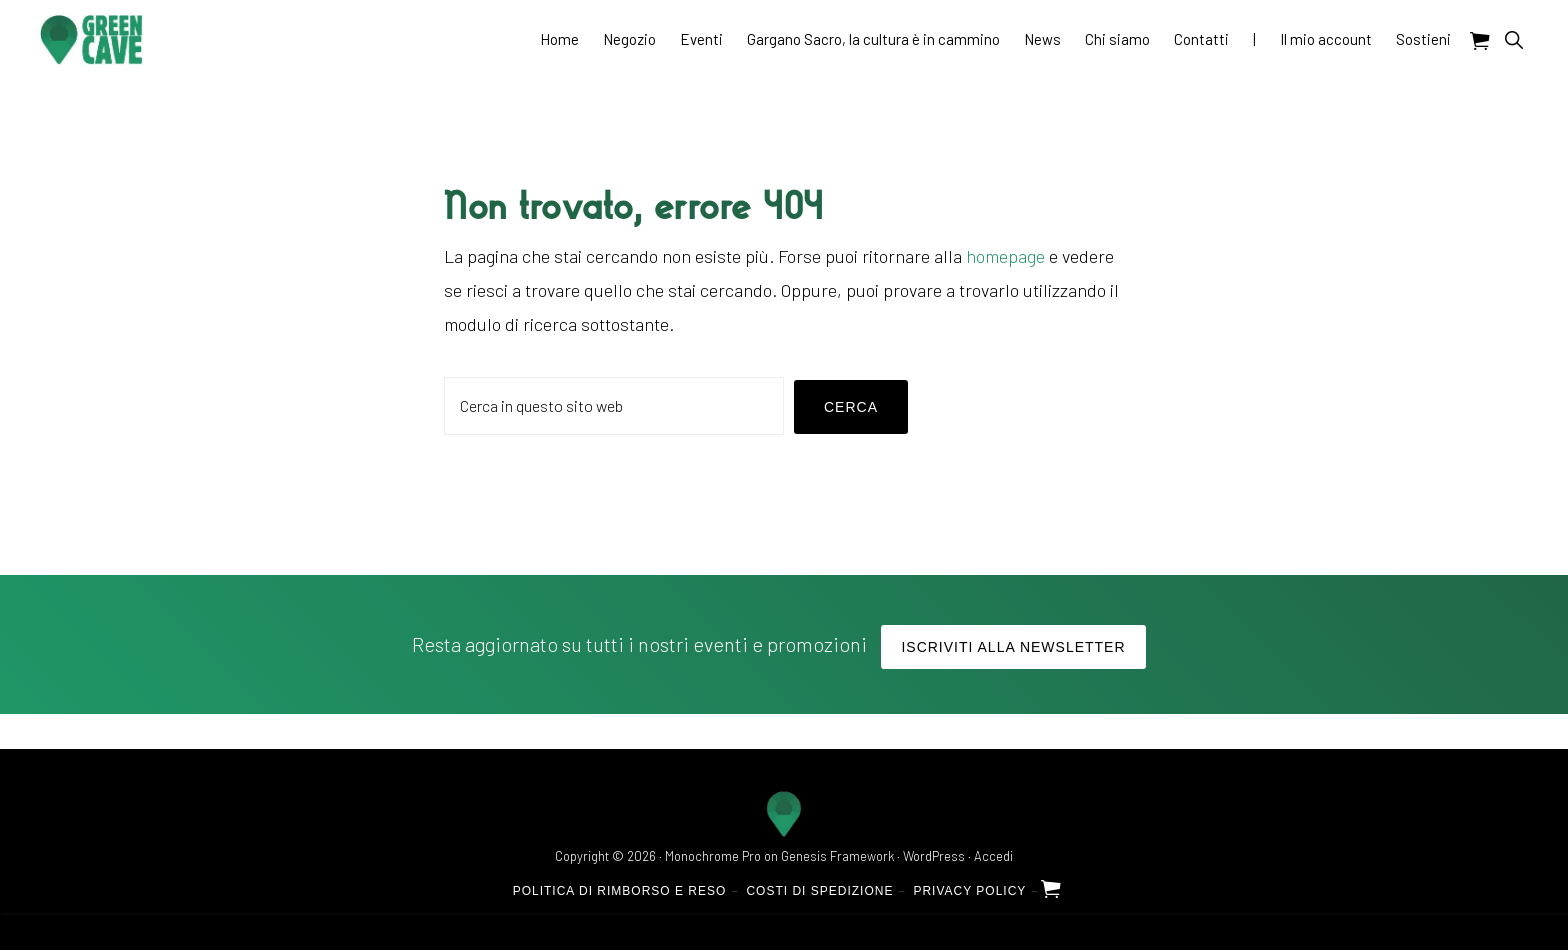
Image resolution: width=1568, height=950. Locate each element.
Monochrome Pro (713, 856)
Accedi (993, 856)
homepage (1005, 256)
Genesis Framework (837, 856)
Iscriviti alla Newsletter (1013, 647)
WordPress (934, 856)
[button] (1513, 39)
